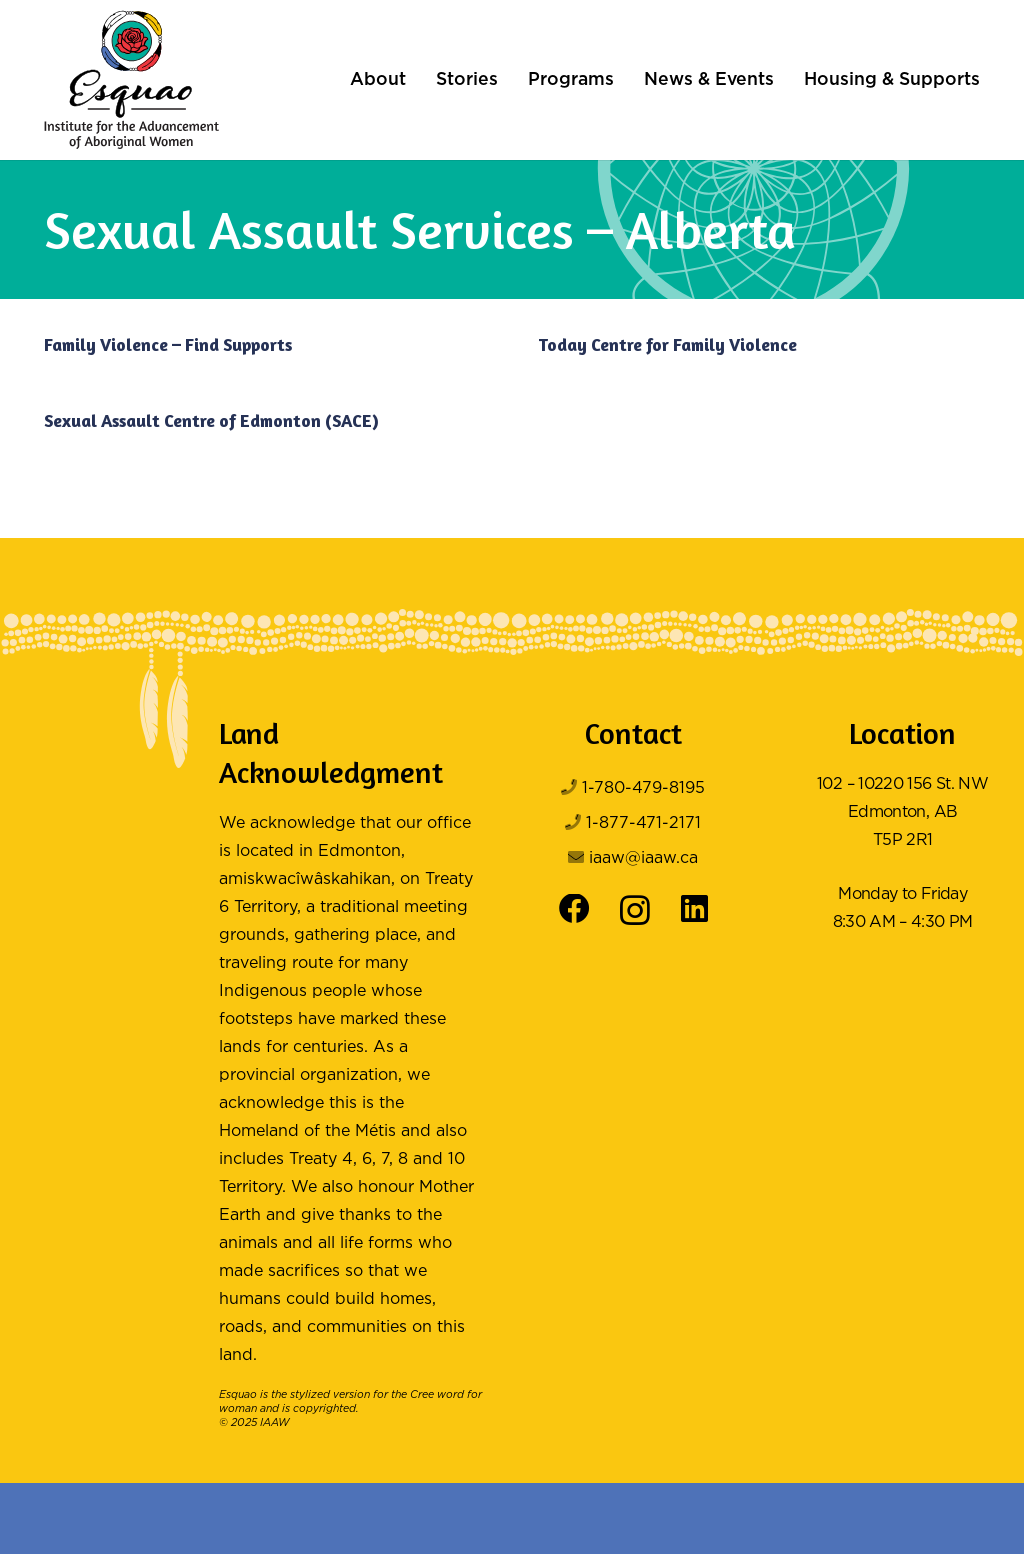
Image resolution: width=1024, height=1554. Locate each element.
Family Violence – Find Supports (168, 344)
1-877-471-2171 (643, 823)
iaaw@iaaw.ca (643, 858)
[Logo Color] (131, 80)
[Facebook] (574, 909)
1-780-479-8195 (643, 788)
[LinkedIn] (694, 909)
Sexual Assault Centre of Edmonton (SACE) (211, 420)
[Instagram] (635, 911)
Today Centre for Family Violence (667, 344)
